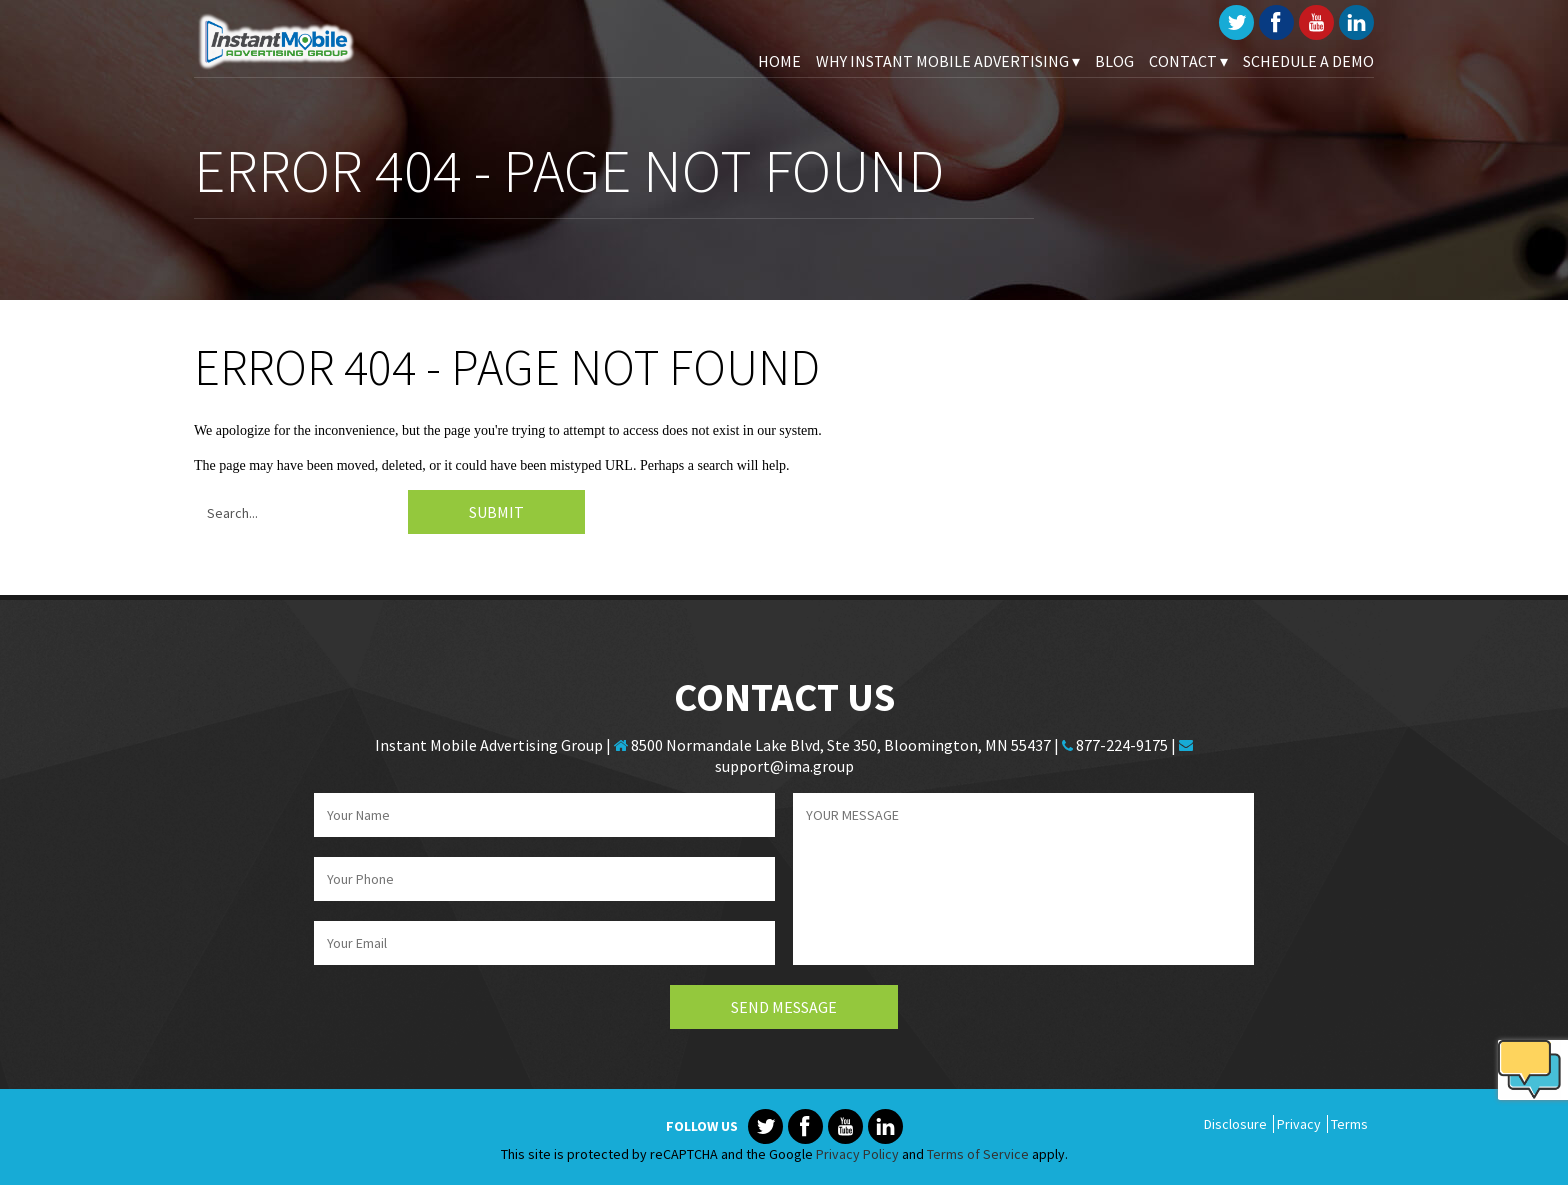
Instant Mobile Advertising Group (294, 40)
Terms (1349, 1124)
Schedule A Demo (1308, 61)
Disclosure (1235, 1124)
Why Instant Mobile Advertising (948, 61)
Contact (1188, 61)
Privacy (1299, 1124)
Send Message (784, 1007)
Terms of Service (978, 1154)
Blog (1114, 61)
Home (779, 61)
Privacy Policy (857, 1154)
